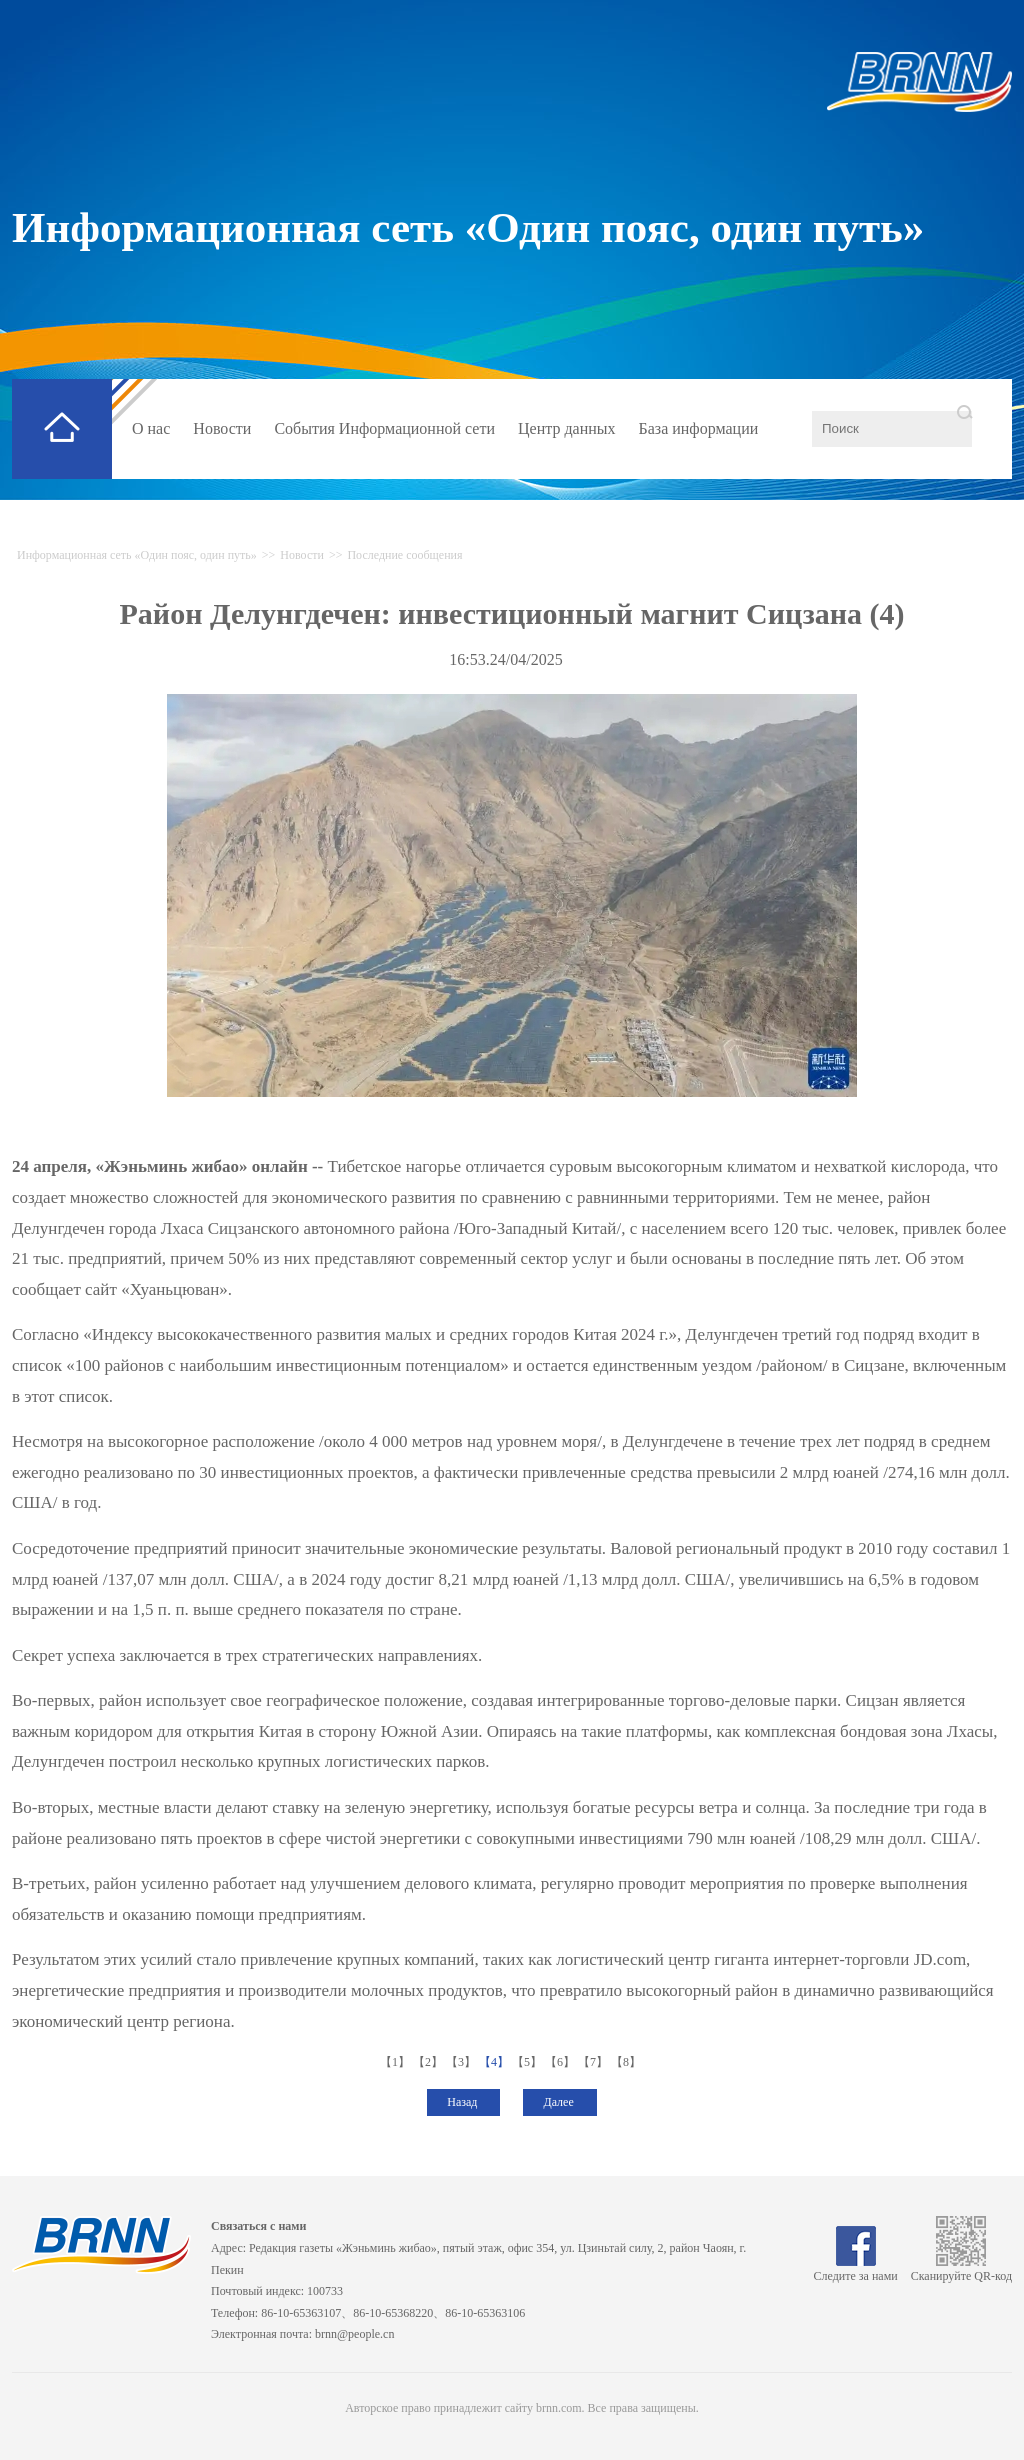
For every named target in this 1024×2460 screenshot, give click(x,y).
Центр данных (567, 428)
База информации (699, 428)
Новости (222, 428)
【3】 (462, 2062)
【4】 (495, 2062)
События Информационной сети (384, 428)
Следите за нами (856, 2269)
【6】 (561, 2062)
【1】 (396, 2062)
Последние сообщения (404, 555)
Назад (463, 2102)
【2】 (429, 2062)
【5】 (528, 2062)
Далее (559, 2102)
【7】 (594, 2062)
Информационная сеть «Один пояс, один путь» (468, 227)
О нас (151, 428)
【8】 (627, 2062)
